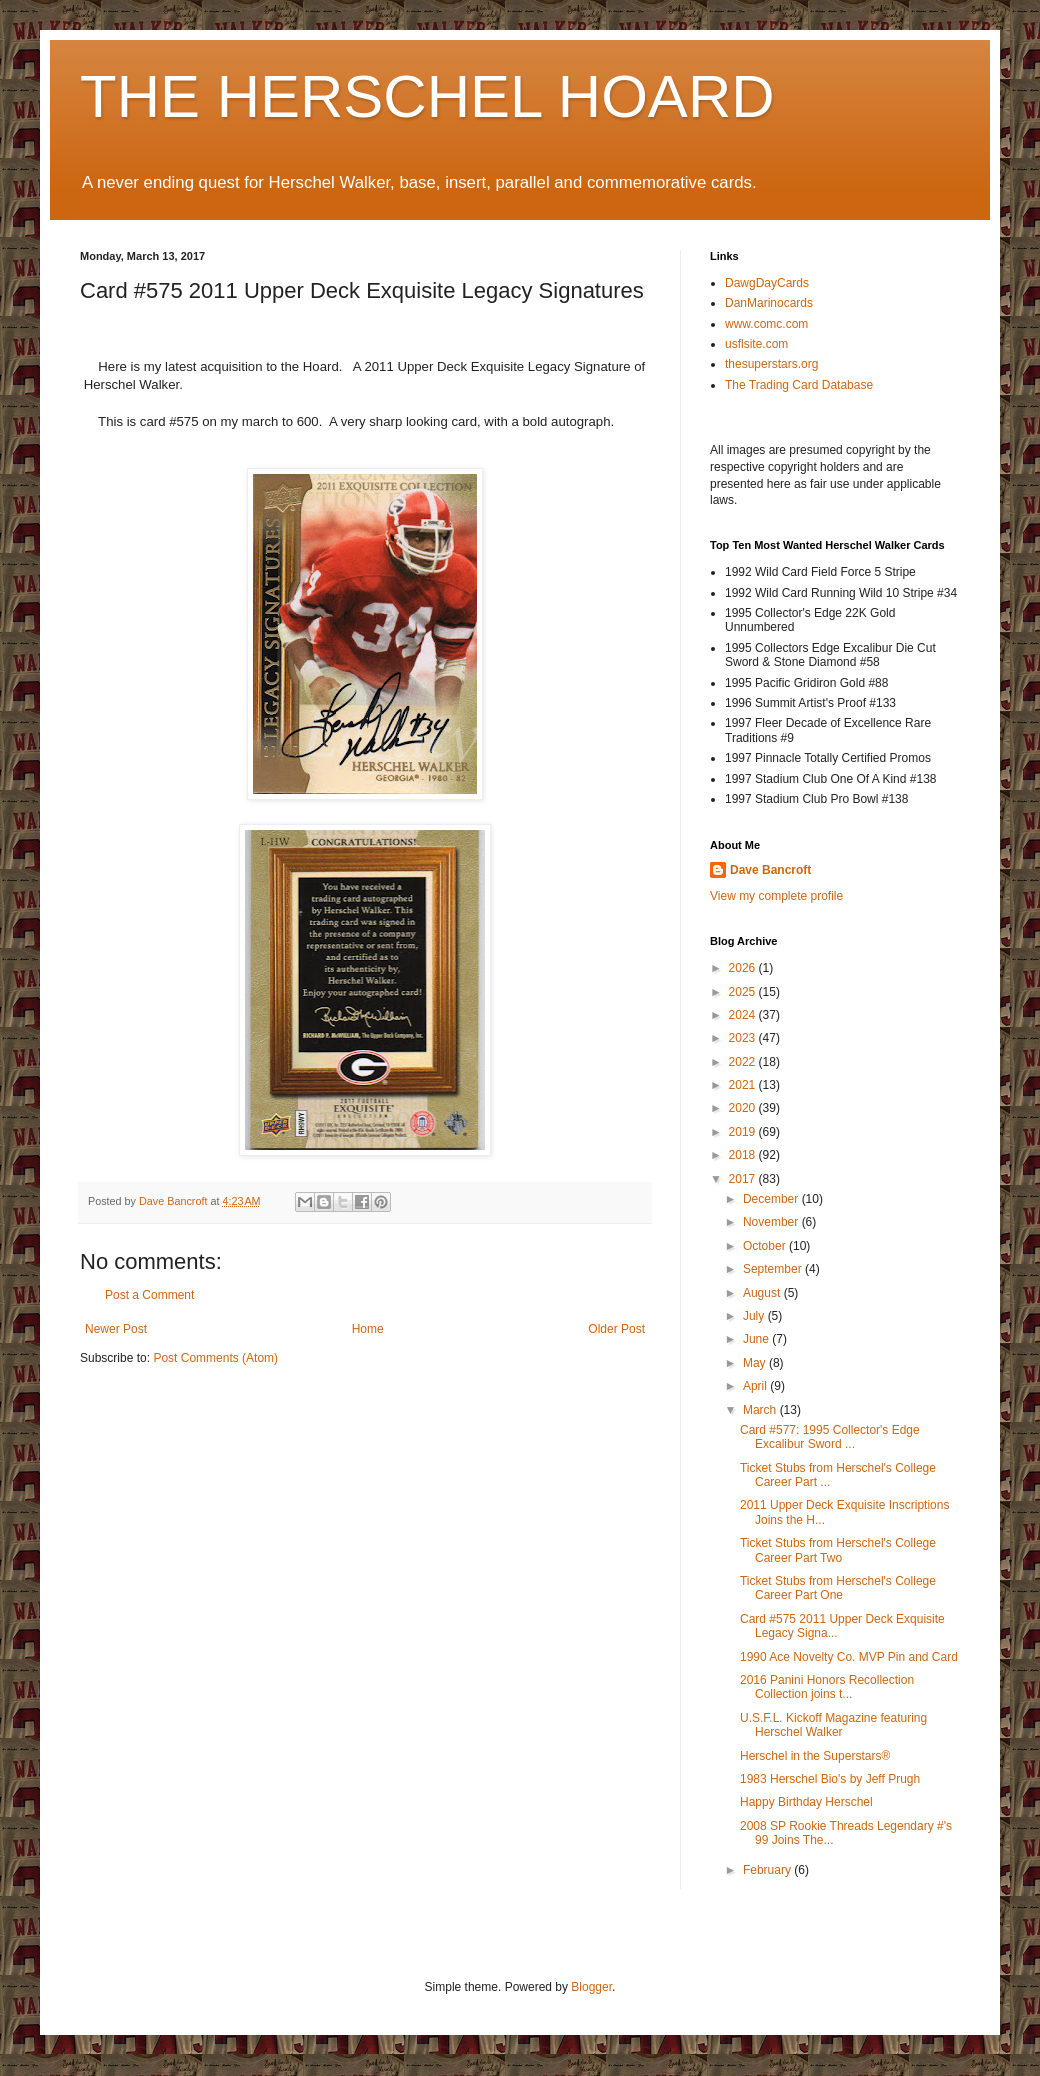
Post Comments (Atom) (215, 1358)
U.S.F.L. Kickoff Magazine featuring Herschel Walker (833, 1725)
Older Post (616, 1329)
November (772, 1222)
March (761, 1410)
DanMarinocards (769, 303)
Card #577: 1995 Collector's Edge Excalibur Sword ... (830, 1437)
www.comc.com (766, 324)
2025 (744, 992)
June (757, 1339)
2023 (744, 1038)
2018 (744, 1155)
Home (368, 1329)
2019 (744, 1132)
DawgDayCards (767, 283)
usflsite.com (756, 344)
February (768, 1870)
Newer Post (116, 1329)
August (763, 1293)
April (756, 1386)
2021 (744, 1085)
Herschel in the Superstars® (815, 1756)
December (772, 1199)
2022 (744, 1062)
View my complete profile (776, 896)
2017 (744, 1179)
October (766, 1246)
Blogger (591, 1987)
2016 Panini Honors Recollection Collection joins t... (827, 1687)
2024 (744, 1015)
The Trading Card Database (799, 385)
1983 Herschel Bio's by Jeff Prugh (830, 1779)
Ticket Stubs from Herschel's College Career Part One (838, 1588)
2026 (744, 968)
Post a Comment (149, 1295)
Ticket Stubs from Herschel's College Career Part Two (838, 1550)
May (756, 1363)
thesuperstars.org (771, 364)
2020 (744, 1108)
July (755, 1316)
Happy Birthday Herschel (806, 1802)
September (774, 1269)
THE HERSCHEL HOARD (427, 96)
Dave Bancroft (770, 870)
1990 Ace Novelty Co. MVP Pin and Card (849, 1657)
